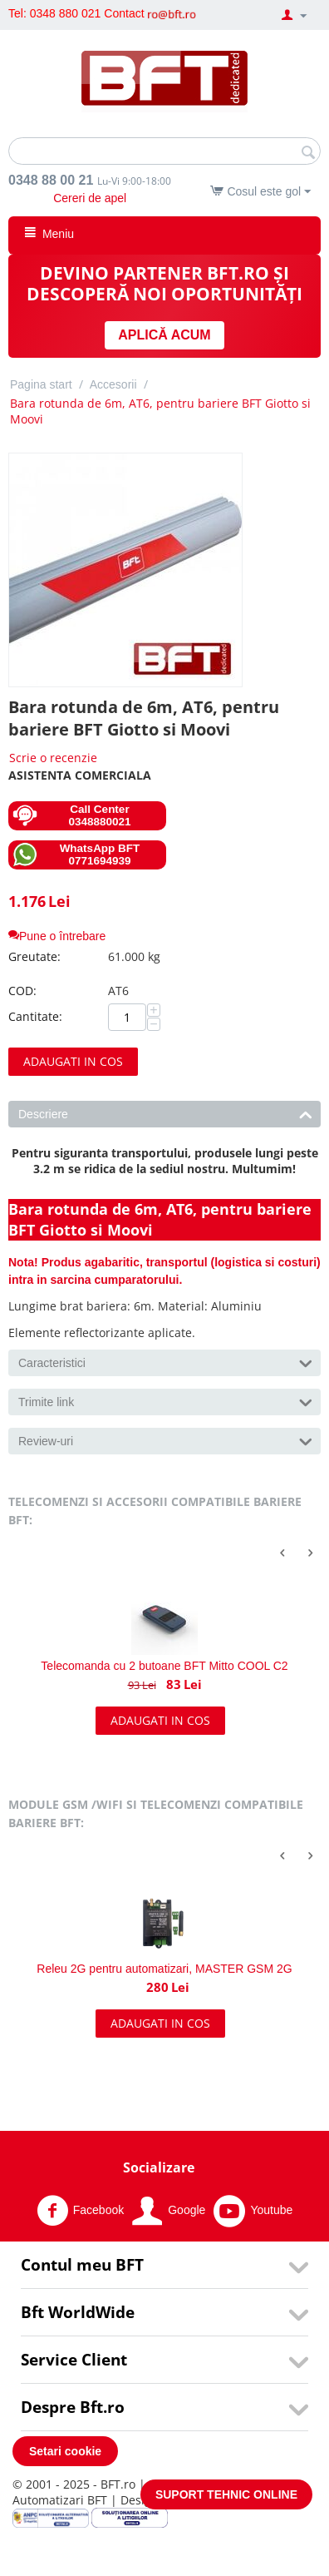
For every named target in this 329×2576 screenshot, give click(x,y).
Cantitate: (35, 1016)
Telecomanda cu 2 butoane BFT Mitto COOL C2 (164, 1665)
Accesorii (113, 384)
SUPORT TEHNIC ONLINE (226, 2494)
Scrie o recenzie (53, 757)
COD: (22, 990)
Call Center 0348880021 (71, 815)
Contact (124, 13)
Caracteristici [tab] (165, 1362)
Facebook (80, 2211)
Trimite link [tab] (165, 1401)
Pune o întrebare (57, 936)
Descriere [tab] (165, 1113)
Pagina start (41, 384)
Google (168, 2211)
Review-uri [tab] (165, 1440)
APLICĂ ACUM (164, 335)
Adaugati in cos (73, 1061)
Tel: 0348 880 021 (54, 13)
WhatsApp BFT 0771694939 (76, 854)
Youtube (253, 2211)
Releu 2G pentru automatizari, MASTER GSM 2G (164, 1968)
